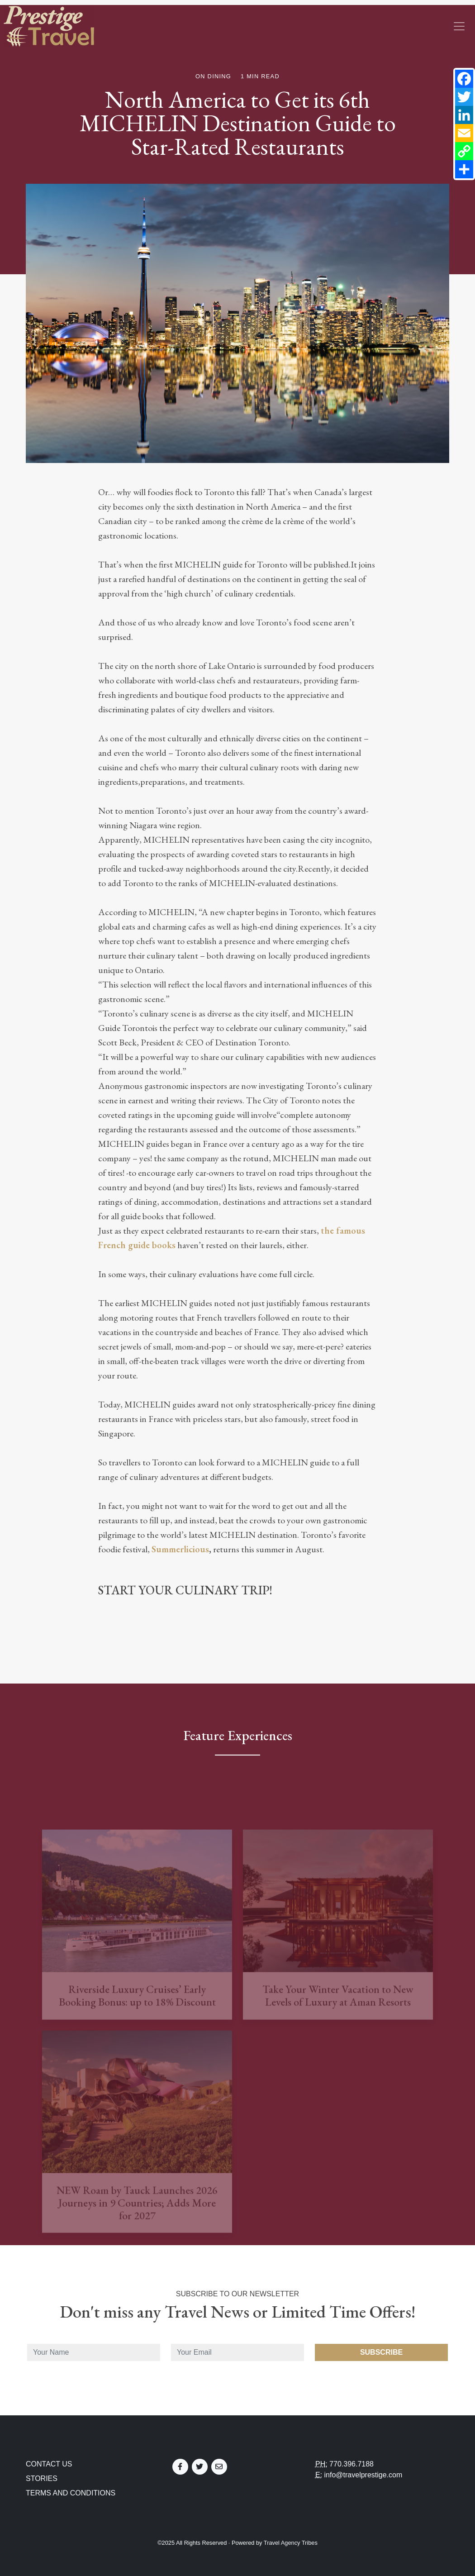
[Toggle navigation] (459, 26)
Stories (41, 2478)
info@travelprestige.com (363, 2475)
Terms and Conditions (70, 2493)
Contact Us (49, 2464)
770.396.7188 (351, 2464)
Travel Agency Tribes (291, 2542)
